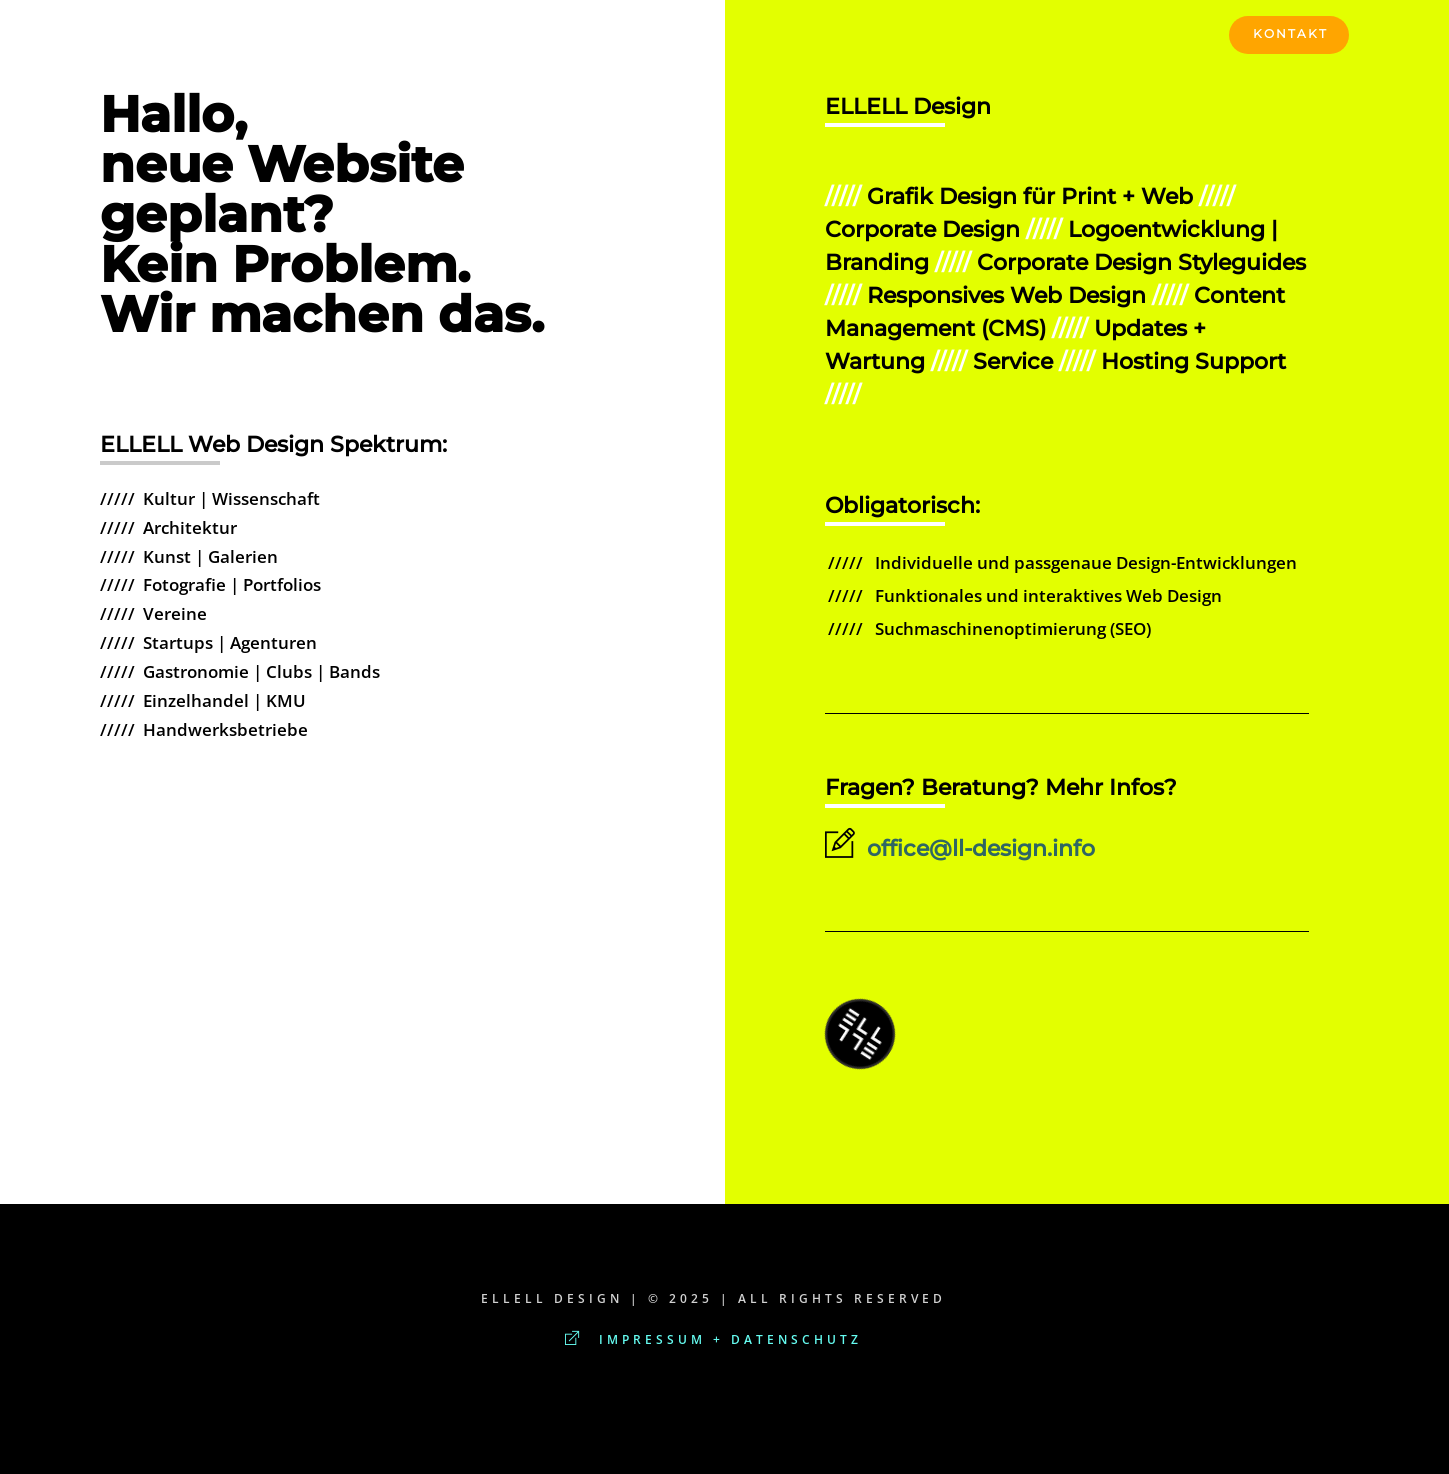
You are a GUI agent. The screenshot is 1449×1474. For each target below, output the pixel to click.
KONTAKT (1290, 33)
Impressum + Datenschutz (713, 1339)
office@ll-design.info (960, 848)
